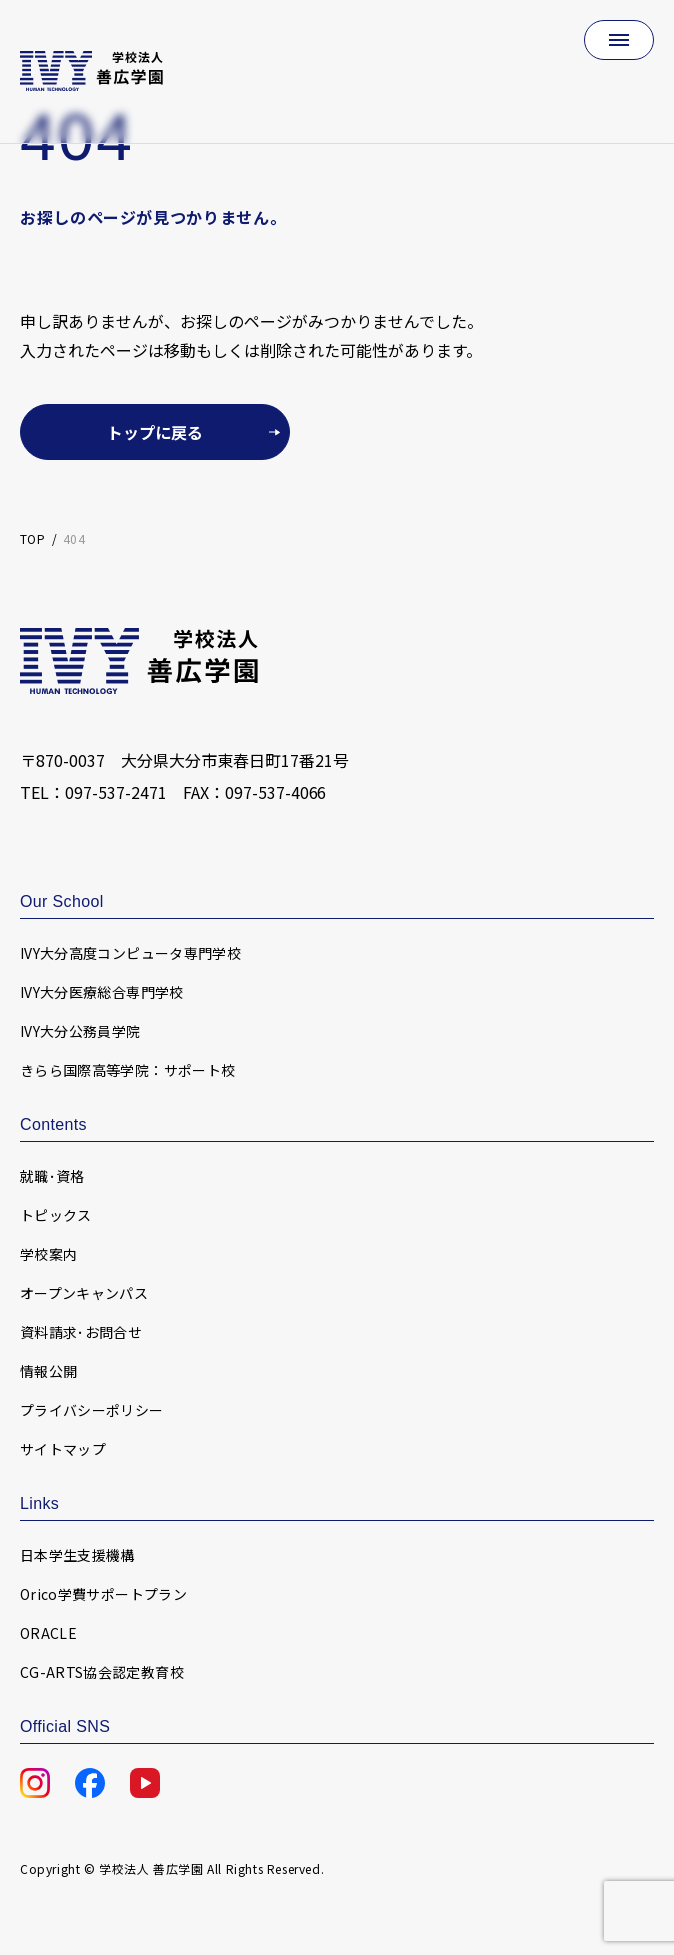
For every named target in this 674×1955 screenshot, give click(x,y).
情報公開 (48, 1371)
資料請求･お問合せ (81, 1332)
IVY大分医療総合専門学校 (102, 992)
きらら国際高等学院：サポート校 (127, 1070)
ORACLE (48, 1633)
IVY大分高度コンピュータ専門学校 (130, 953)
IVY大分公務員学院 (80, 1031)
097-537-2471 (116, 792)
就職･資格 (52, 1176)
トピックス (56, 1215)
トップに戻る (155, 432)
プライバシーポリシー (92, 1410)
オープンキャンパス (84, 1293)
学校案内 (48, 1254)
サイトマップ (63, 1449)
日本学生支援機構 (77, 1555)
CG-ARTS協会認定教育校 (102, 1672)
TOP (32, 538)
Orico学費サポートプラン (103, 1594)
